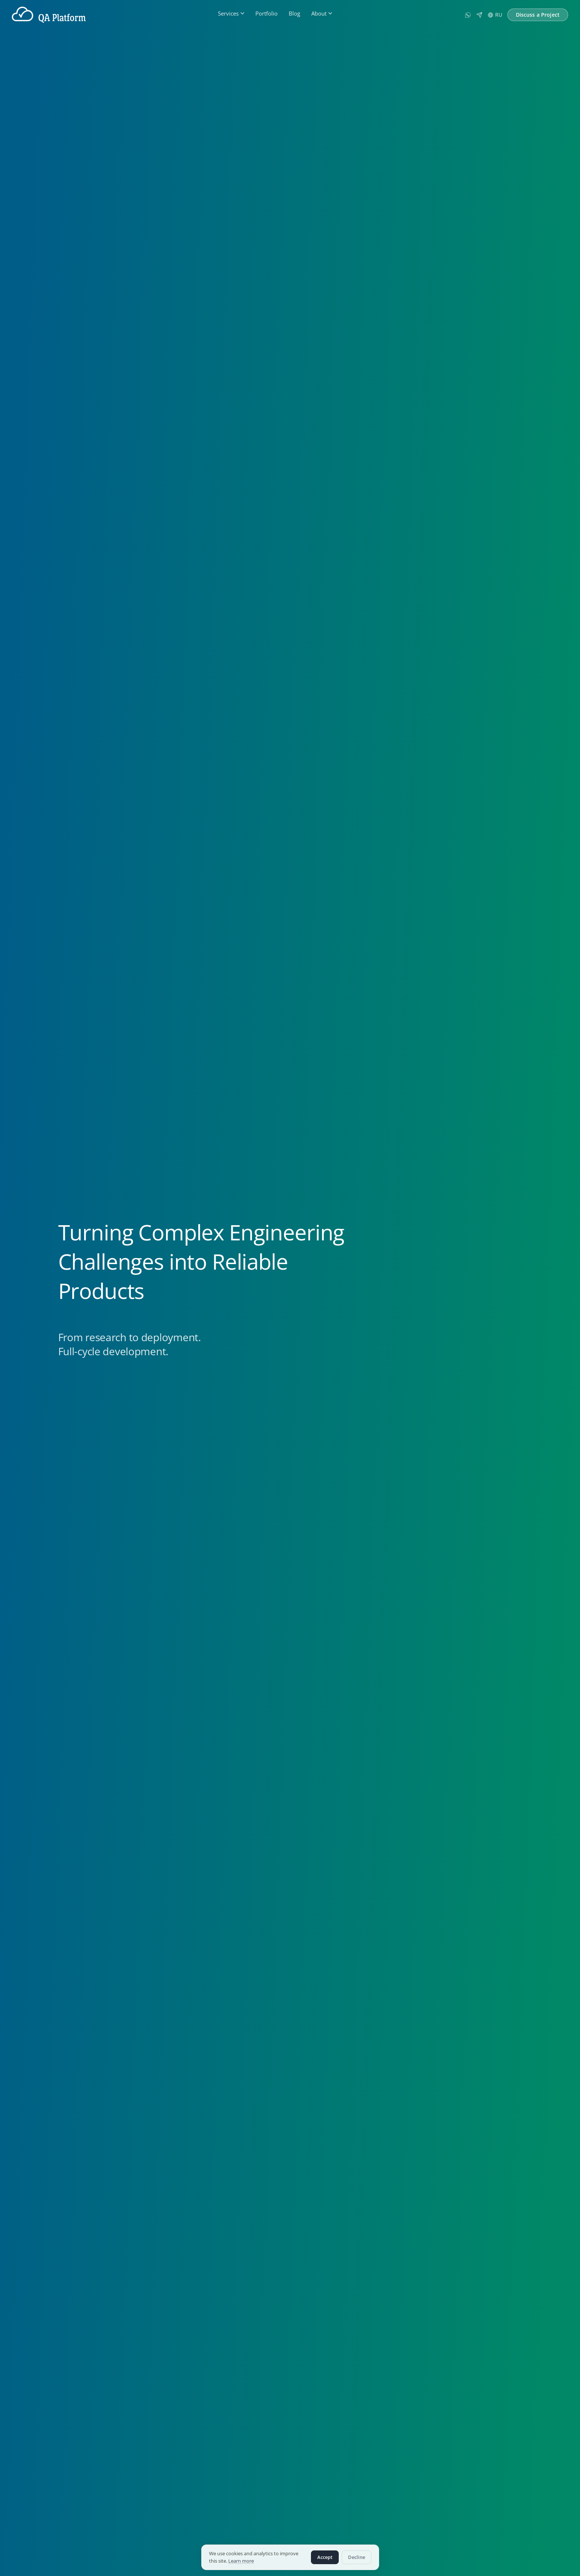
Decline (356, 2557)
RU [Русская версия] (495, 14)
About (321, 13)
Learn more (241, 2560)
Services (231, 13)
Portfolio (266, 13)
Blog (294, 13)
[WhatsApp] (468, 15)
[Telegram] (479, 15)
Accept (324, 2557)
